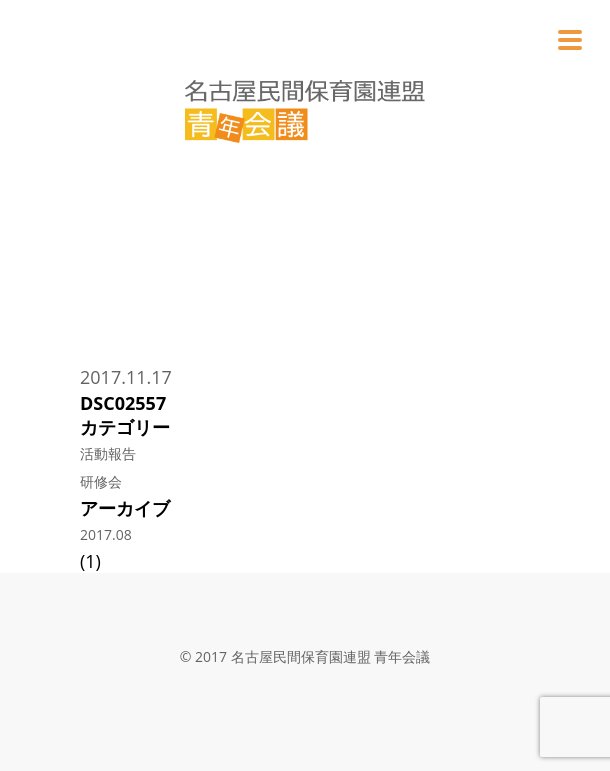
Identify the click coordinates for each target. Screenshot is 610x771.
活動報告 (108, 453)
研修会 (101, 481)
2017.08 (106, 534)
